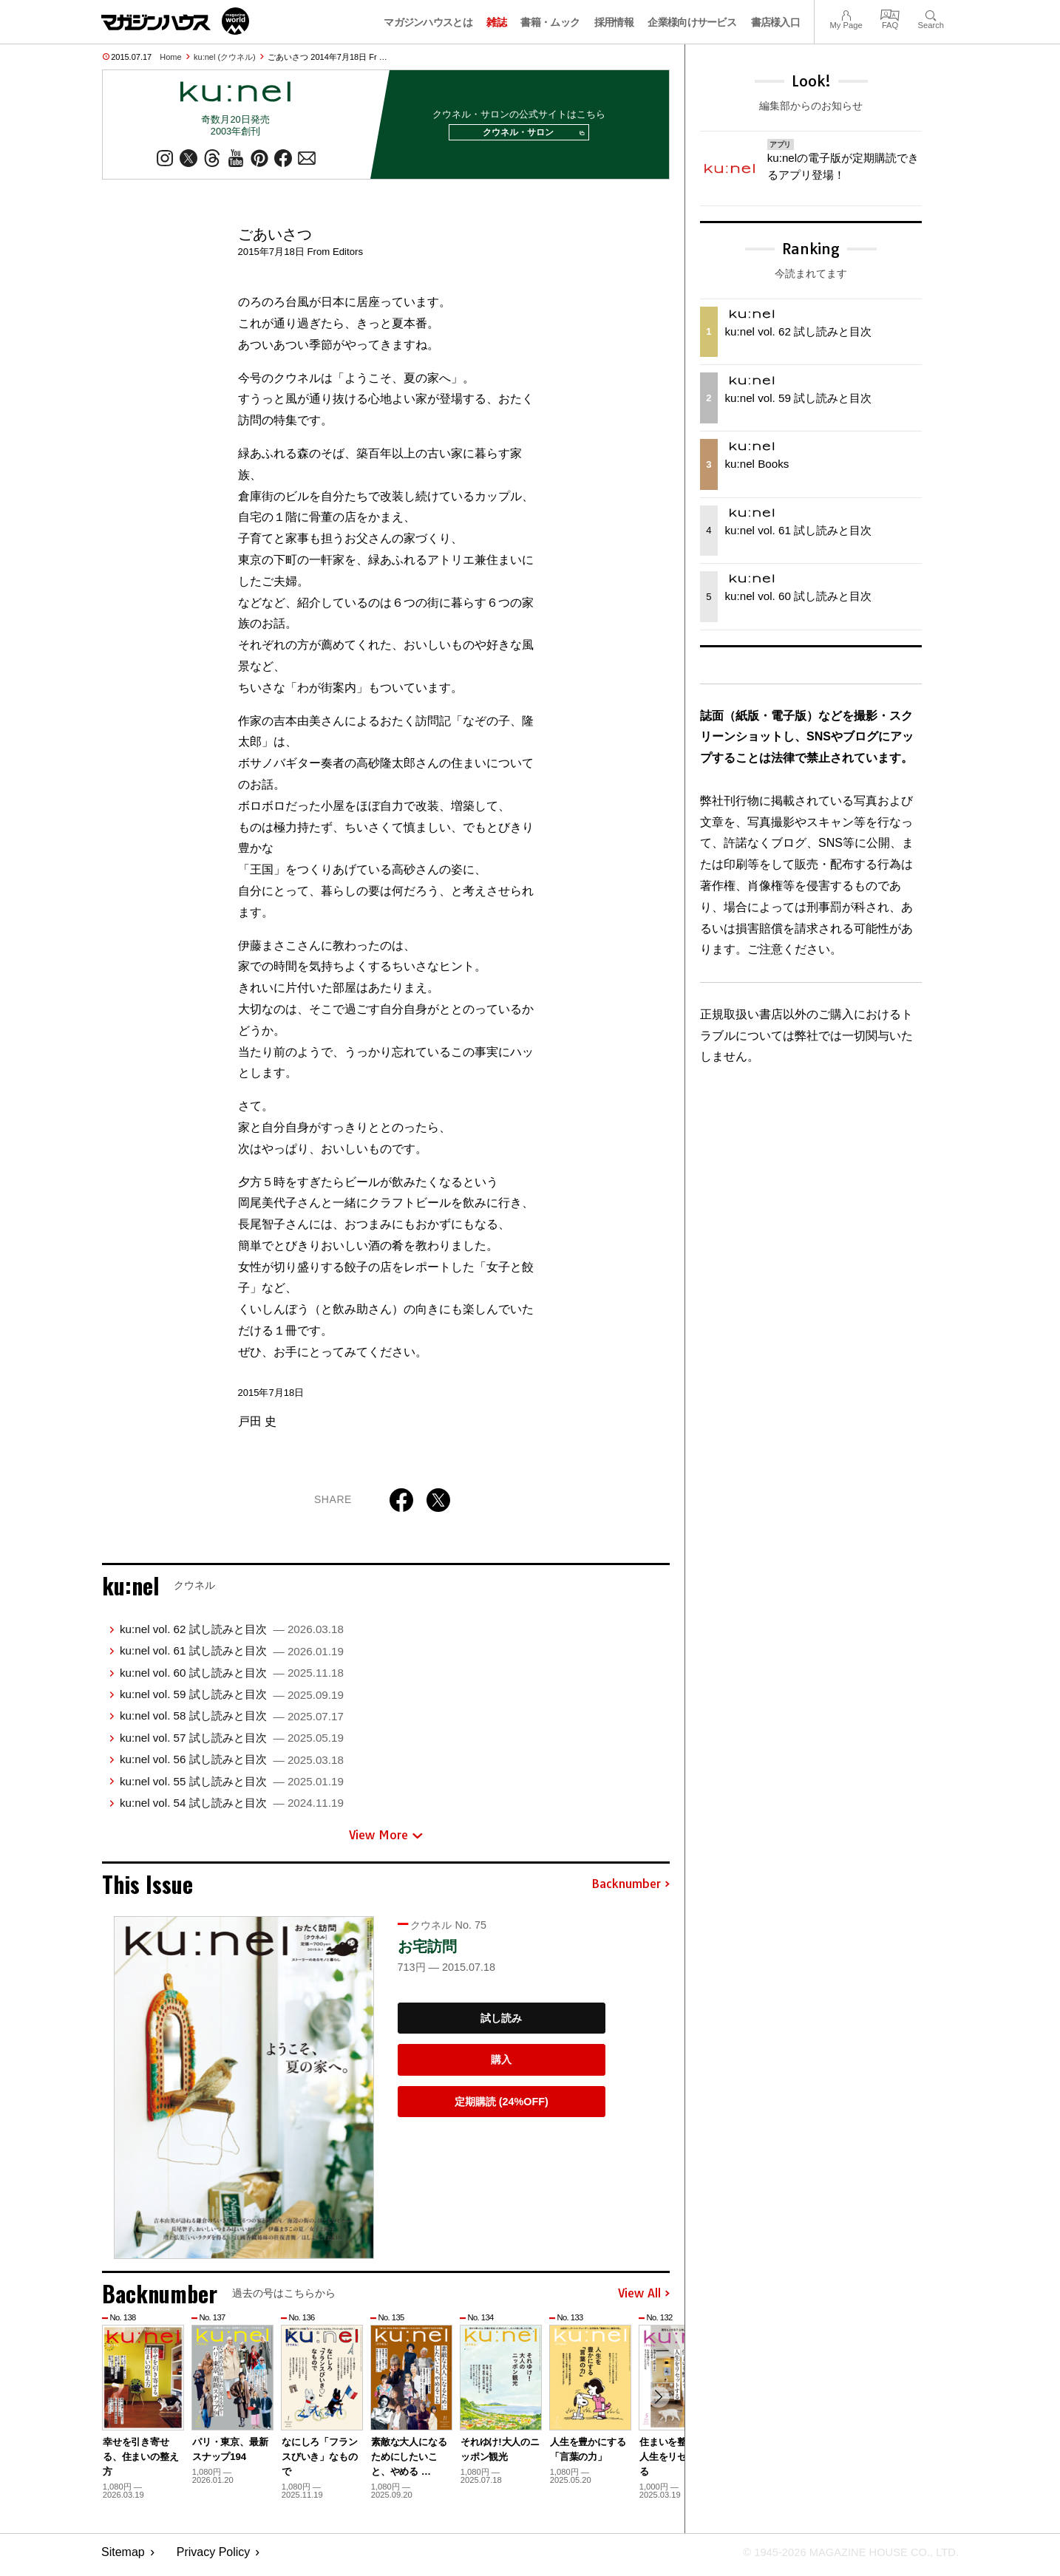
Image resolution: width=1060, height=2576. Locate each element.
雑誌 (496, 22)
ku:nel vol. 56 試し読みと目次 (232, 1765)
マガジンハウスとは (428, 22)
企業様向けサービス (692, 22)
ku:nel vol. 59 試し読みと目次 (232, 1700)
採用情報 (613, 22)
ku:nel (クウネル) (225, 56)
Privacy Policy (214, 2558)
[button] (656, 2405)
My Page (845, 14)
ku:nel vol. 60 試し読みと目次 (232, 1678)
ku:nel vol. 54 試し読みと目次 (232, 1808)
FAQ (890, 14)
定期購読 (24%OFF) (501, 2107)
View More (386, 1840)
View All (644, 2299)
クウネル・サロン (528, 136)
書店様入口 (776, 22)
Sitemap (123, 2558)
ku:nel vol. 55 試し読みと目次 (232, 1787)
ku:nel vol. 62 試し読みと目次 (232, 1635)
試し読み (501, 2024)
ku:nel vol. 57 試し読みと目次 (232, 1743)
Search (931, 14)
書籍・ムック (550, 22)
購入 (501, 2065)
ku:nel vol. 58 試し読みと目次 (232, 1721)
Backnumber (630, 1890)
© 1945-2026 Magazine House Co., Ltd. (841, 2558)
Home (170, 56)
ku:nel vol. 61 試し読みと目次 (232, 1656)
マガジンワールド (175, 21)
